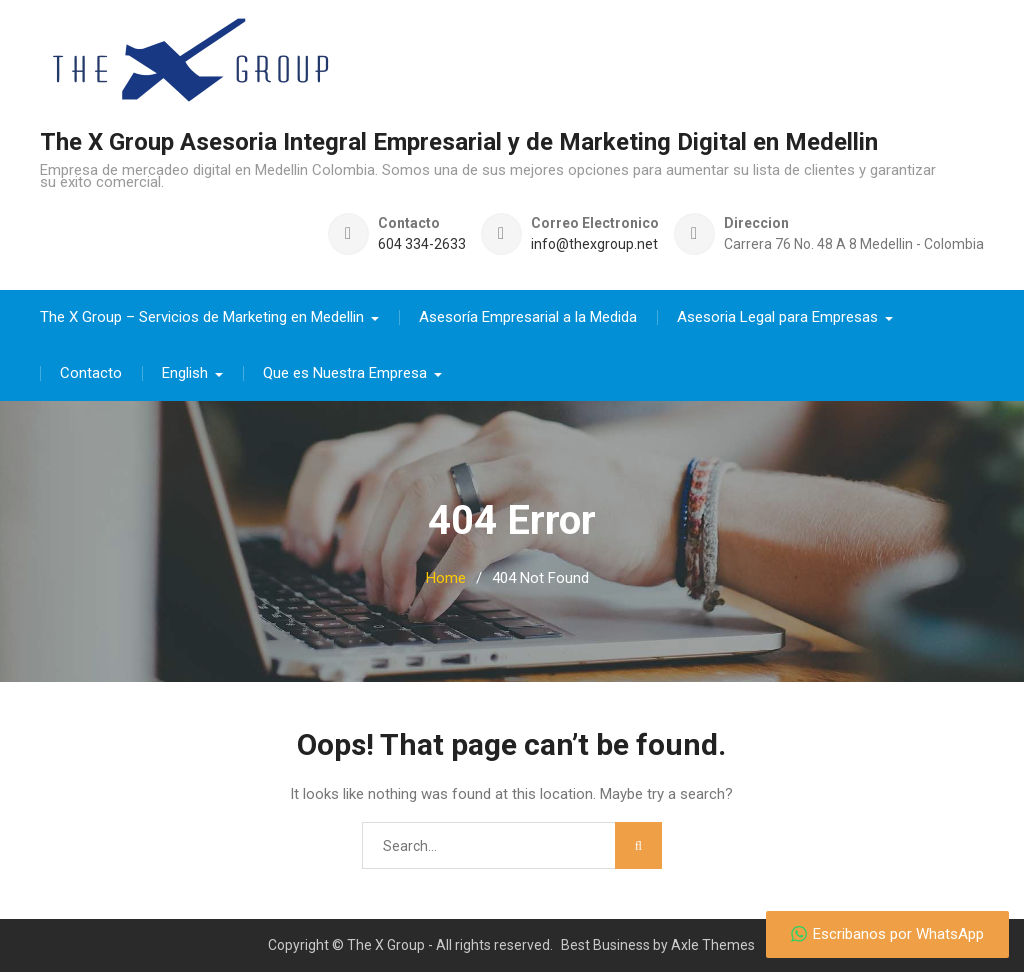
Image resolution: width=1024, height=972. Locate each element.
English (185, 372)
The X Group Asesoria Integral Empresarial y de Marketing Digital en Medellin (459, 142)
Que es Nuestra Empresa (345, 372)
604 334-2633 (422, 243)
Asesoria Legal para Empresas (777, 316)
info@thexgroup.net (594, 243)
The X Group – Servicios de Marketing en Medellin (202, 316)
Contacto (91, 372)
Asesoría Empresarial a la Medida (528, 316)
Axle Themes (713, 944)
